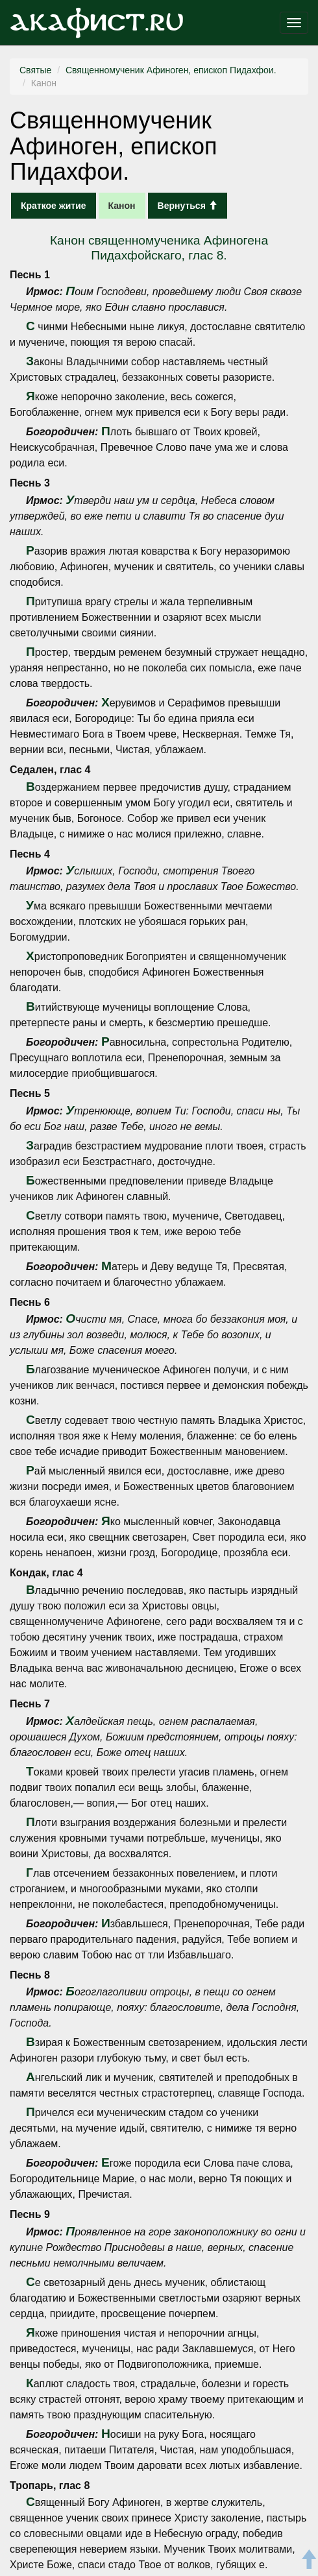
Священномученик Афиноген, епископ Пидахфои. (171, 70)
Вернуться (187, 205)
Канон (122, 205)
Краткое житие (53, 205)
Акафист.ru (97, 22)
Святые (35, 70)
